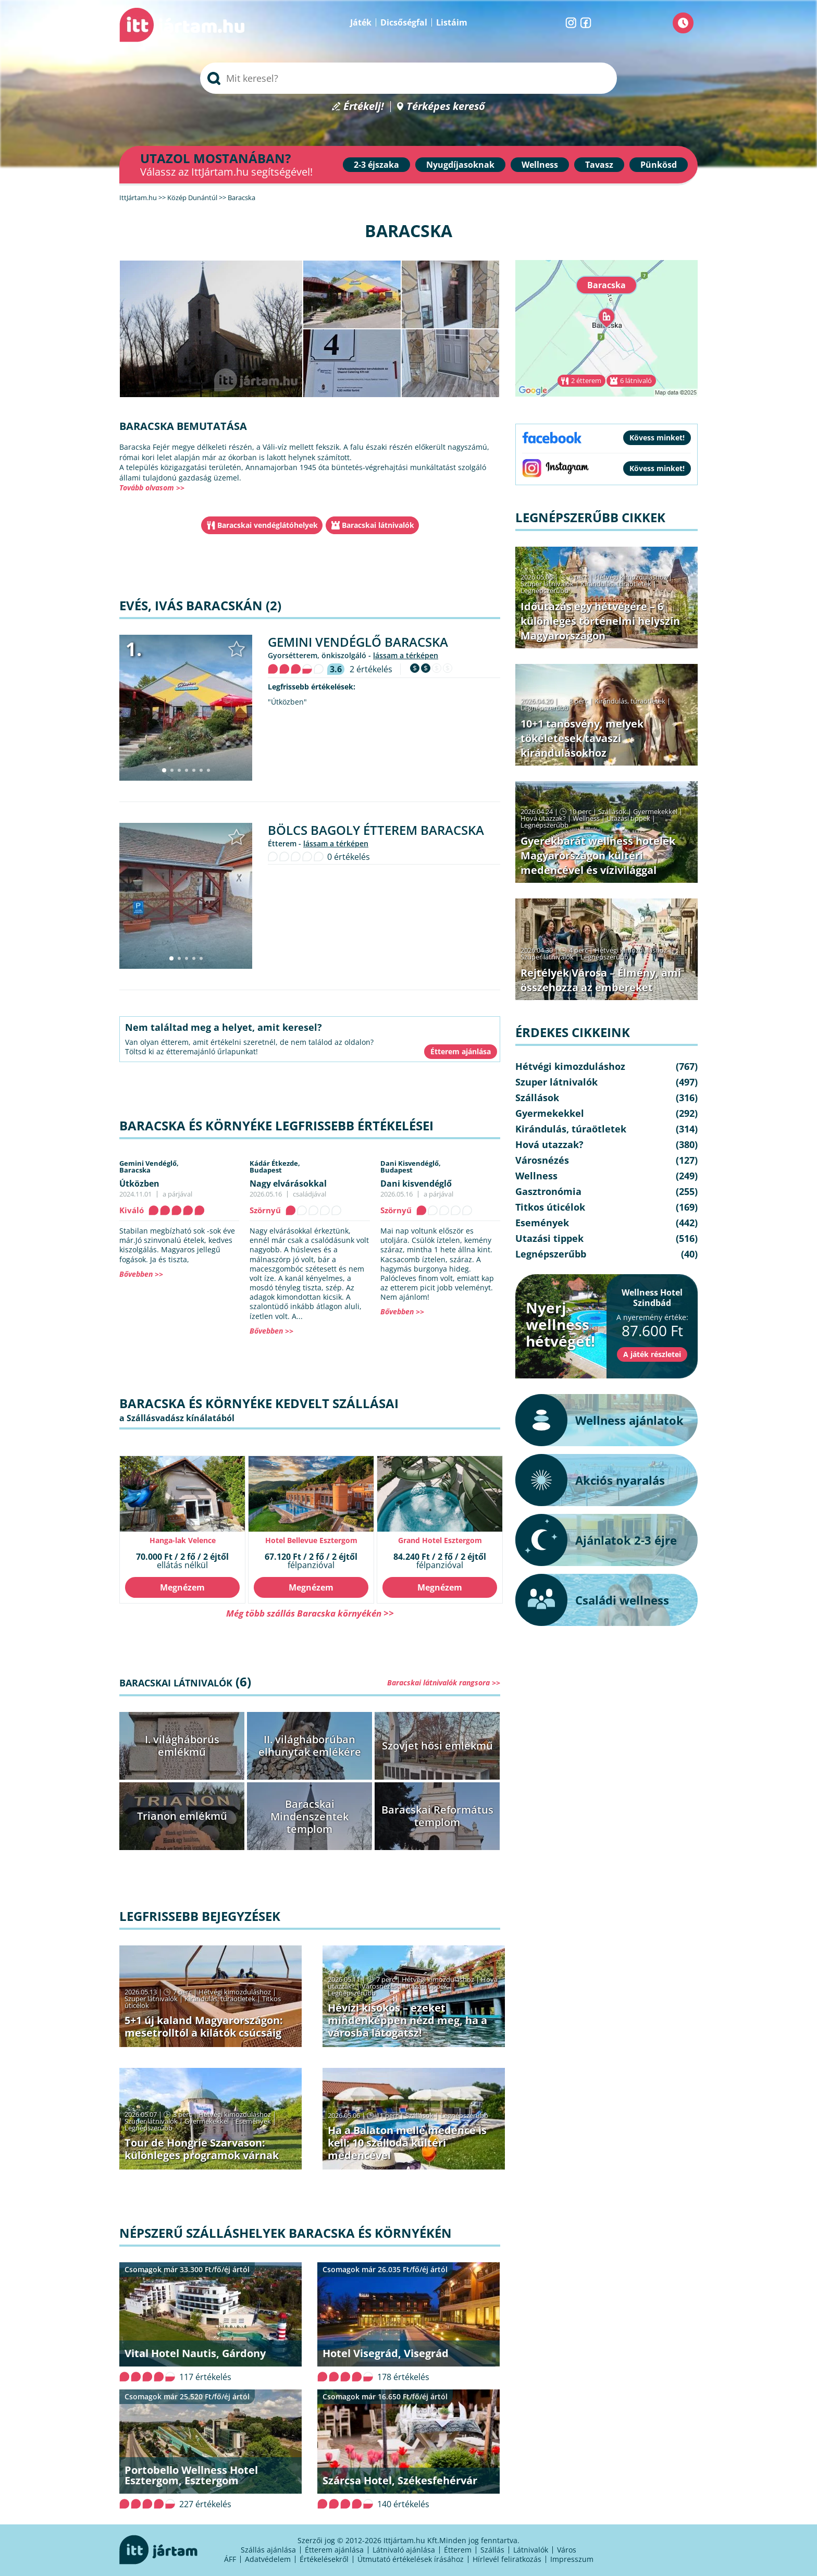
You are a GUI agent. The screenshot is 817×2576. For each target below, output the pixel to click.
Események (253, 2121)
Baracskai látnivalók (378, 525)
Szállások (419, 2115)
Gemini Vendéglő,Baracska (149, 1166)
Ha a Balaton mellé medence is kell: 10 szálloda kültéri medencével (407, 2142)
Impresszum (571, 2559)
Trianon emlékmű (182, 1816)
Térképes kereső (445, 106)
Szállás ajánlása (268, 2550)
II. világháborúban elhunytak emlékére (309, 1745)
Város (566, 2550)
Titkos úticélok (550, 1207)
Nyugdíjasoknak (460, 164)
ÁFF (230, 2559)
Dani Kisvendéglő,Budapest (410, 1166)
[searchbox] (408, 78)
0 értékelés (348, 856)
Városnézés (379, 1986)
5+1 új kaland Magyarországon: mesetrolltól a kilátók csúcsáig (204, 2026)
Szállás (492, 2550)
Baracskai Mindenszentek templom (309, 1816)
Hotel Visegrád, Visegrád (386, 2353)
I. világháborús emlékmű (182, 1745)
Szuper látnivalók (151, 1998)
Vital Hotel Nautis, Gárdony (195, 2353)
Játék (361, 22)
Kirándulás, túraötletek (219, 1998)
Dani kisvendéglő (416, 1183)
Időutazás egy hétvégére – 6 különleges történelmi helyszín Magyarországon (600, 621)
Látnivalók (530, 2550)
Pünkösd (658, 164)
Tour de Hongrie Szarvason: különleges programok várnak (202, 2149)
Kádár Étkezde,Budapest (275, 1166)
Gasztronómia (548, 1191)
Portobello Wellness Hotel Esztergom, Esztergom (191, 2475)
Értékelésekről (324, 2559)
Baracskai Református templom (437, 1816)
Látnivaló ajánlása (404, 2550)
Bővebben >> (141, 1274)
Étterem (458, 2550)
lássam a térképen (405, 655)
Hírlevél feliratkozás (507, 2559)
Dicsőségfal (403, 22)
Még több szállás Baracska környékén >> (310, 1613)
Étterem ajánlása (334, 2550)
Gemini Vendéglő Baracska (358, 641)
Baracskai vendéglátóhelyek (267, 525)
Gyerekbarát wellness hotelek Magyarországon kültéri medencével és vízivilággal (598, 855)
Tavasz (599, 164)
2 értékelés (371, 669)
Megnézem (182, 1587)
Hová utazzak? (544, 818)
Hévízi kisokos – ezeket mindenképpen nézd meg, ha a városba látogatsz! (407, 2020)
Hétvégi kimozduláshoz (235, 1991)
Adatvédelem (268, 2559)
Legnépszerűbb (352, 1993)
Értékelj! (363, 106)
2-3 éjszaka (376, 164)
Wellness (540, 164)
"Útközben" (287, 702)
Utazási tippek (426, 1986)
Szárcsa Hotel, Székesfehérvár (400, 2480)
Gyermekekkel (206, 2121)
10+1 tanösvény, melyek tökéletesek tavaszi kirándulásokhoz (582, 738)
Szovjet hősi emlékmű (437, 1746)
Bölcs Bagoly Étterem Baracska (376, 830)
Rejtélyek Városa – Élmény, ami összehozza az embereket (601, 980)
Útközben (139, 1183)
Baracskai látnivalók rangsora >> (443, 1682)
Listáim (451, 22)
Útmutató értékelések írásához (410, 2559)
